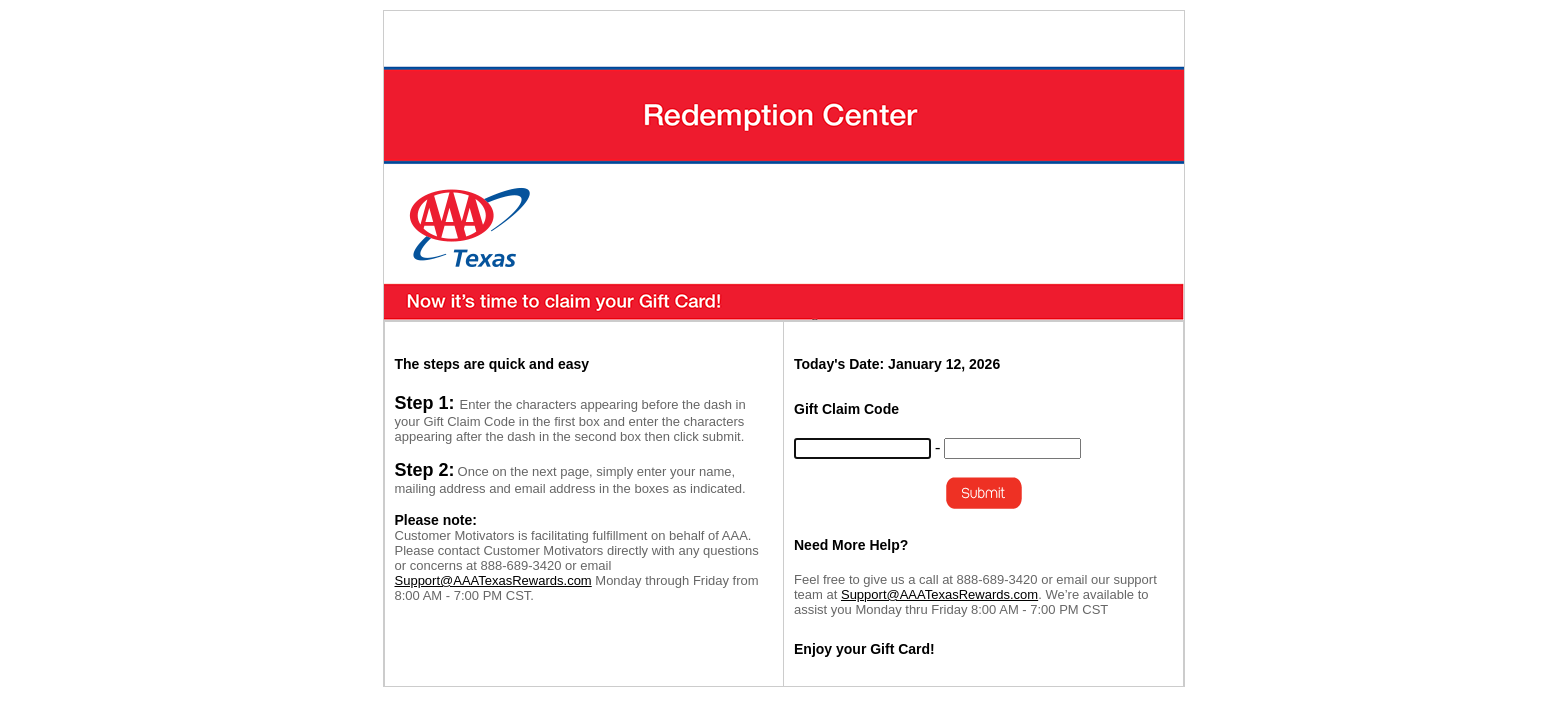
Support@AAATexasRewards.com (493, 580)
